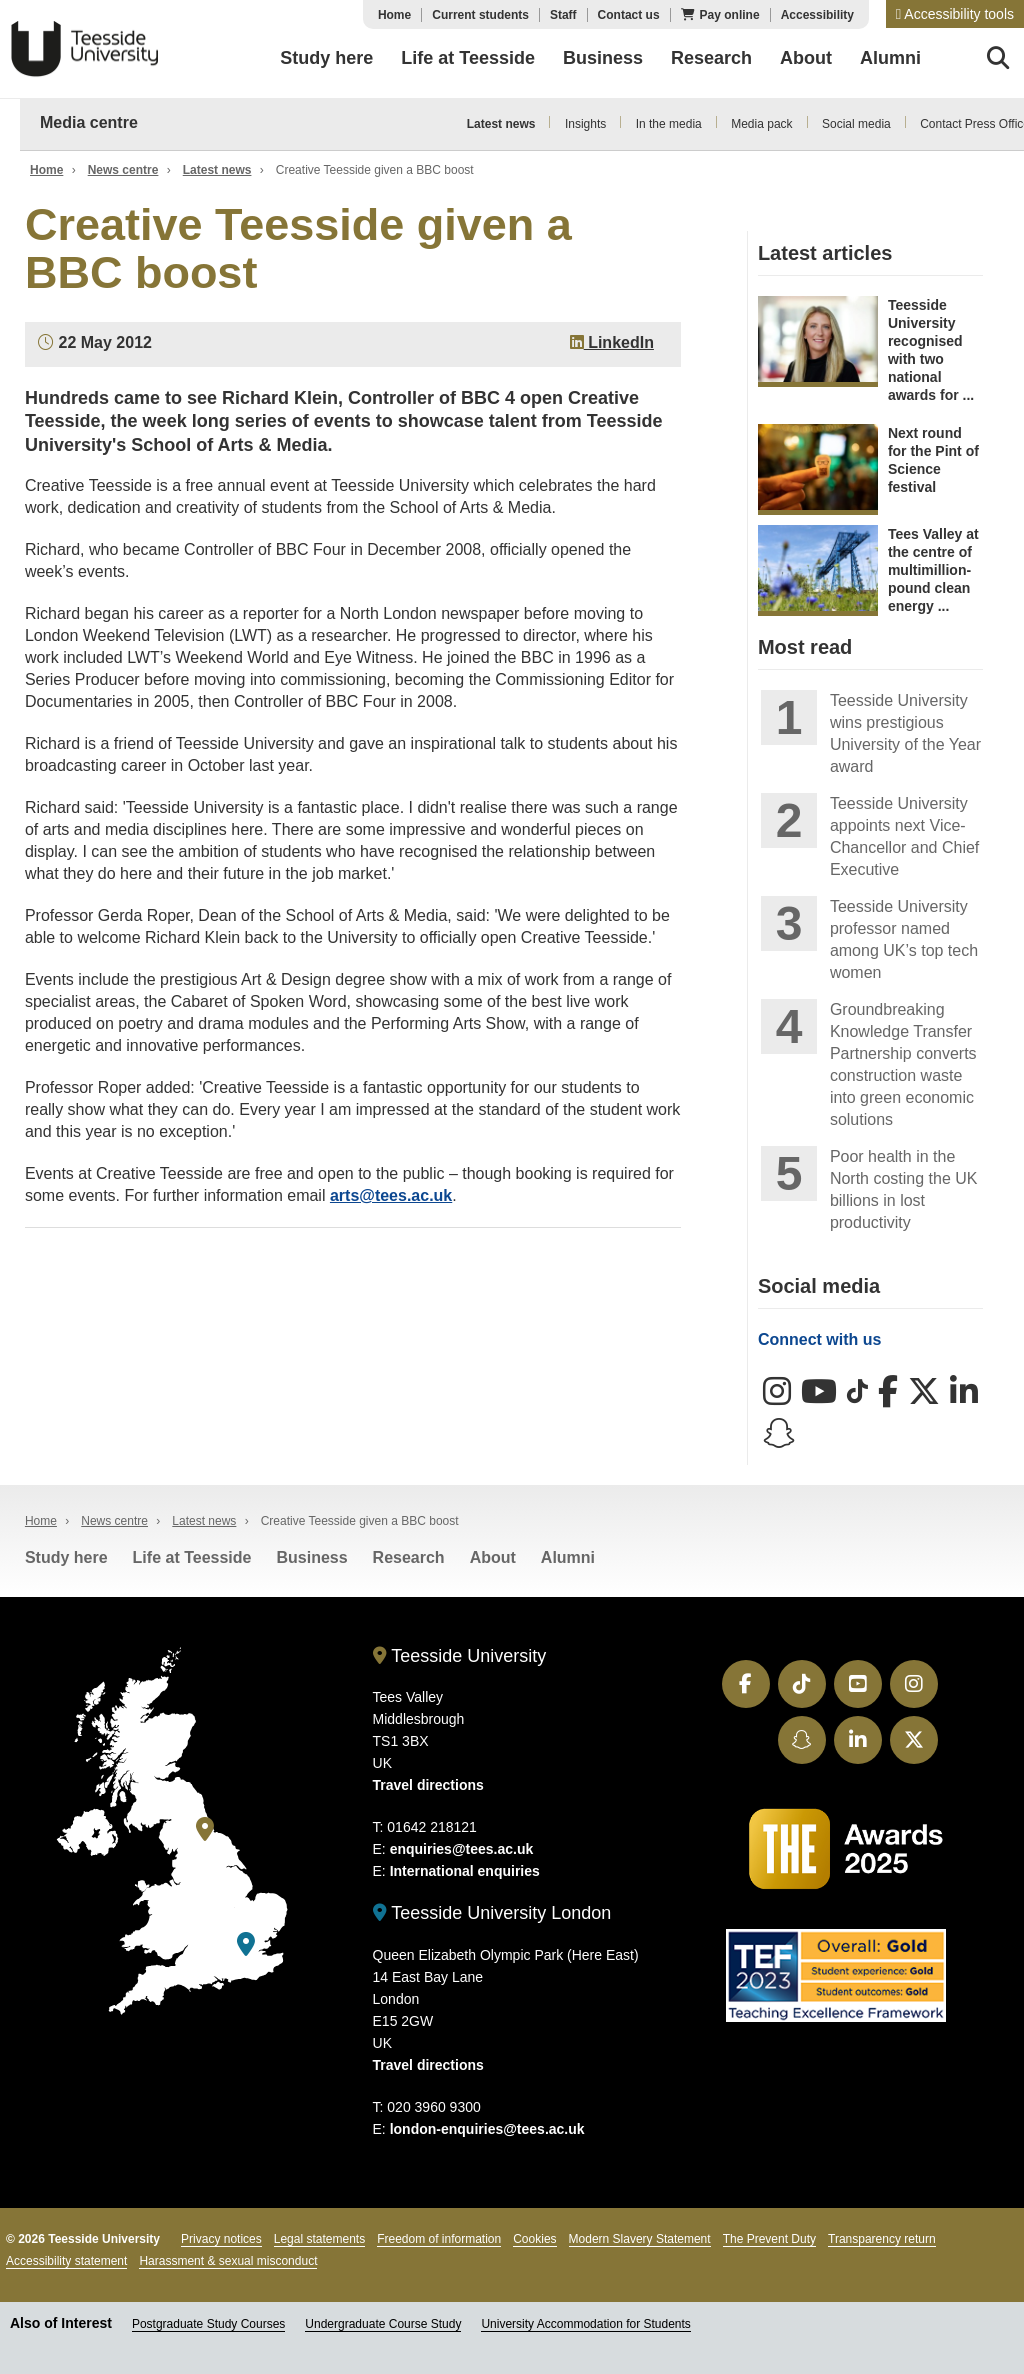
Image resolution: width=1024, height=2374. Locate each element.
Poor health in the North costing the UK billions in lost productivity (904, 1189)
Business (311, 1557)
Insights (585, 124)
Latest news (501, 124)
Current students (480, 15)
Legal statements (319, 2239)
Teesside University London (492, 1913)
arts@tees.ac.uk (391, 1195)
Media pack (761, 124)
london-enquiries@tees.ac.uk (487, 2129)
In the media (669, 124)
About (493, 1557)
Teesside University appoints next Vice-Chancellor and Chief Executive (904, 836)
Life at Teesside (192, 1557)
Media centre (89, 122)
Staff (563, 15)
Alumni (568, 1557)
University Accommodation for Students (585, 2324)
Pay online (730, 15)
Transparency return (882, 2239)
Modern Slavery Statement (640, 2239)
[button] (955, 14)
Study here (66, 1557)
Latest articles (825, 253)
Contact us (629, 15)
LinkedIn (612, 342)
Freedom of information (439, 2239)
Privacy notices (221, 2239)
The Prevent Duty (769, 2239)
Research (409, 1557)
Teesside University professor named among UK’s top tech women (904, 939)
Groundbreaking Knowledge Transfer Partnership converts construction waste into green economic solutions (903, 1064)
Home (394, 15)
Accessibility (817, 15)
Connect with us (820, 1339)
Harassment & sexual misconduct (228, 2261)
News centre (123, 170)
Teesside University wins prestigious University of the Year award (905, 733)
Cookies (534, 2239)
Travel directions (428, 1785)
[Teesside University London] (246, 1944)
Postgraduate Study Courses (208, 2324)
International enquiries (465, 1871)
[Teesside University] (205, 1829)
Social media (856, 124)
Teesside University (85, 49)
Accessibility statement (66, 2261)
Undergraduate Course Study (383, 2324)
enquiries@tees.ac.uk (462, 1849)
